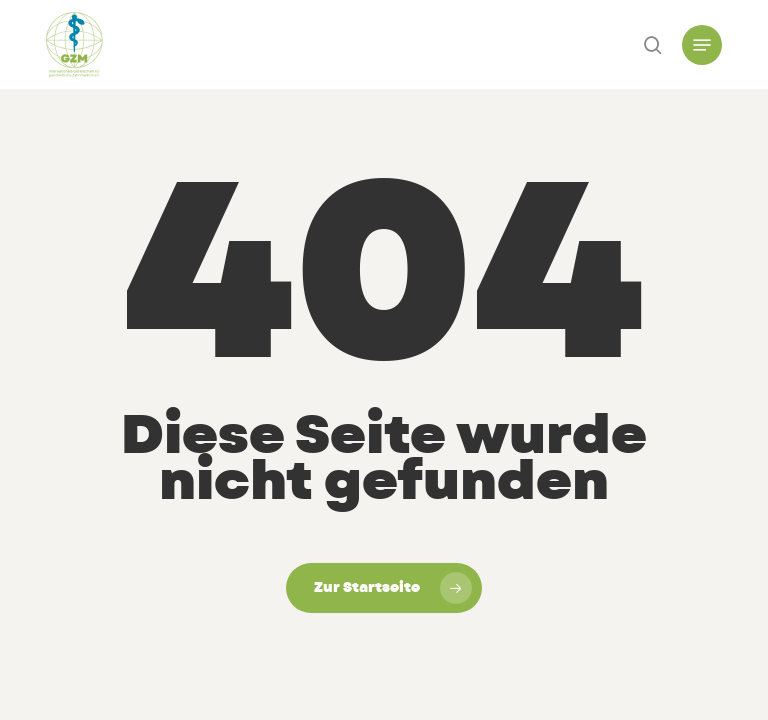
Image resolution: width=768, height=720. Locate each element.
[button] (702, 45)
